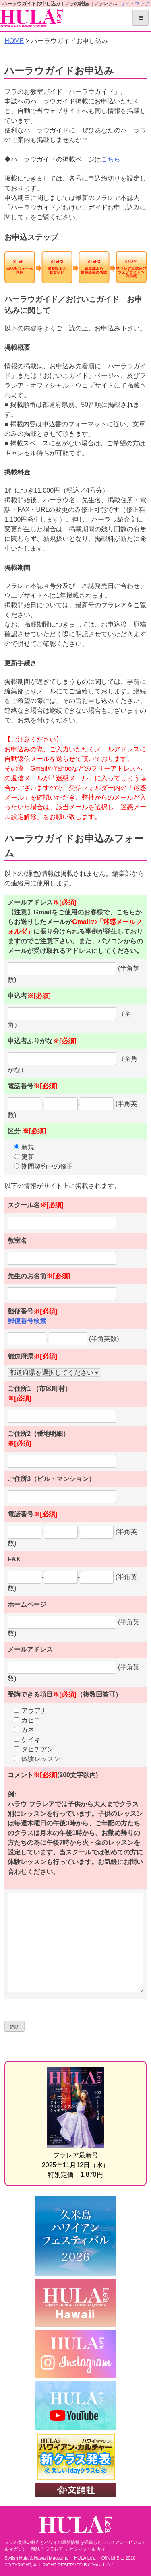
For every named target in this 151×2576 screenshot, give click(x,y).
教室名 (17, 1240)
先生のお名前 (39, 1276)
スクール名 (36, 1205)
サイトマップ (134, 3)
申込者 (29, 995)
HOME (14, 40)
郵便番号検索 (27, 1321)
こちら (110, 159)
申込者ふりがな (42, 1040)
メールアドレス (30, 1649)
